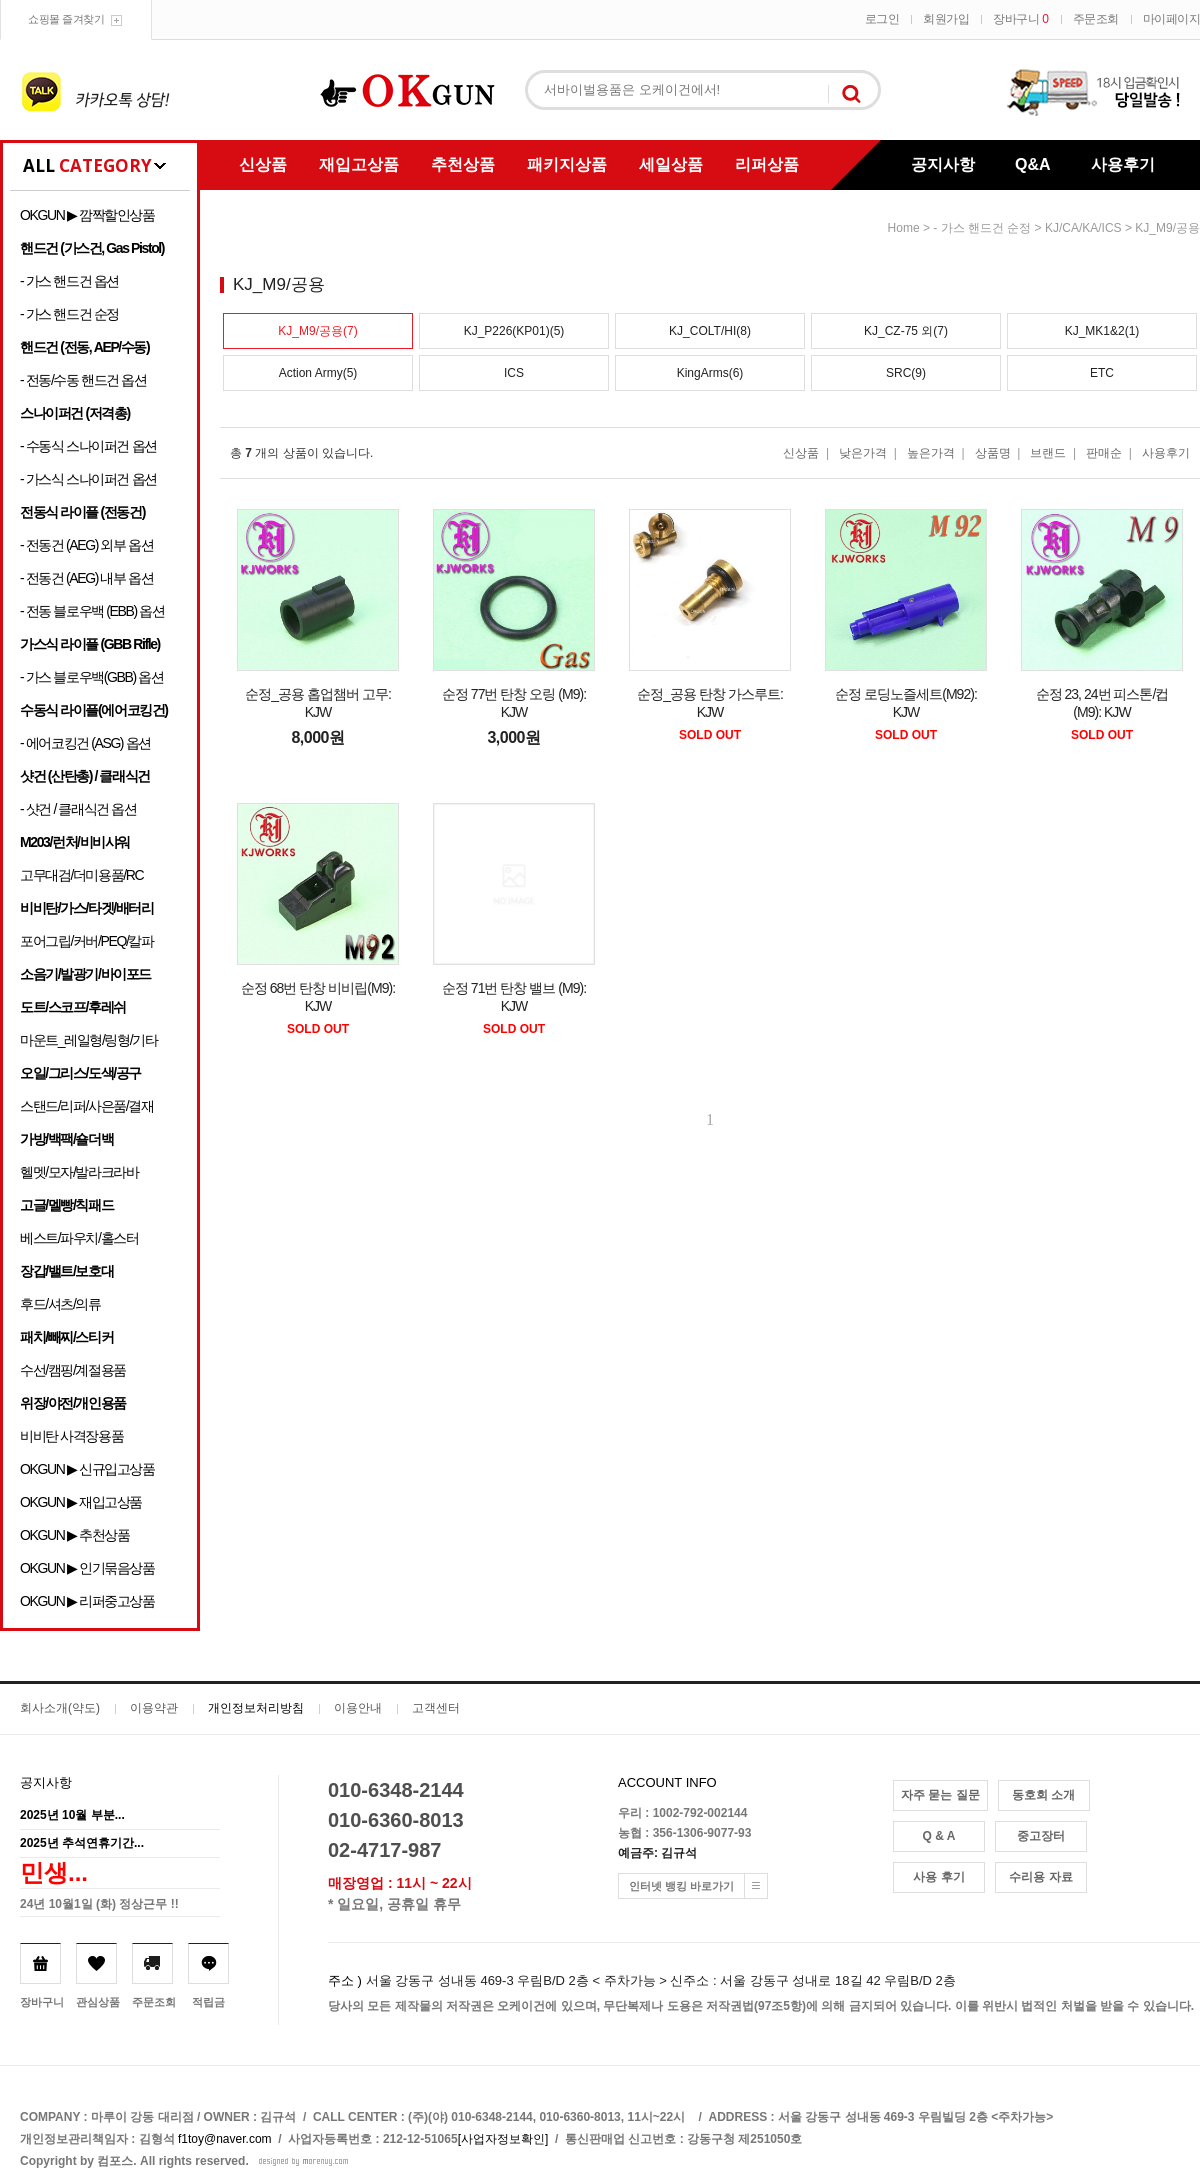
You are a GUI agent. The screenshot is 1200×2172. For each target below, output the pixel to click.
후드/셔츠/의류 (60, 1304)
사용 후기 (938, 1877)
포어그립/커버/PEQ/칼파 (87, 941)
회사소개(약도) (60, 1708)
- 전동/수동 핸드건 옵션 (83, 380)
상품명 (993, 453)
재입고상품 (359, 164)
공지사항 (943, 164)
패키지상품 (567, 164)
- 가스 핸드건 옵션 (69, 281)
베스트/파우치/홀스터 (79, 1238)
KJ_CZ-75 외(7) (906, 331)
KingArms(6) (710, 373)
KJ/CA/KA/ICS (1083, 228)
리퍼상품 (767, 164)
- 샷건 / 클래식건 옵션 (78, 809)
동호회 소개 (1043, 1795)
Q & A (939, 1836)
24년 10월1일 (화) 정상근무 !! (99, 1904)
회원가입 (946, 19)
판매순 (1104, 453)
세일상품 (671, 164)
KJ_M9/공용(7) (317, 331)
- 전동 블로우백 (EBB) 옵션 (92, 611)
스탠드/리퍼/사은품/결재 (86, 1106)
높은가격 (931, 453)
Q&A (1033, 164)
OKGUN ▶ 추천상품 (74, 1535)
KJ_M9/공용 (1167, 228)
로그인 (882, 19)
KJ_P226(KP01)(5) (514, 331)
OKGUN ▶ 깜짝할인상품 (87, 215)
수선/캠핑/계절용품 (73, 1370)
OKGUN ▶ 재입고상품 (81, 1502)
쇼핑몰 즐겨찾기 (66, 19)
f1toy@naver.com (225, 2139)
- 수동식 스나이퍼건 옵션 (88, 446)
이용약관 (154, 1708)
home (904, 228)
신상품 (263, 164)
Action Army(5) (318, 373)
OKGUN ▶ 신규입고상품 (87, 1469)
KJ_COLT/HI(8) (710, 331)
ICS (514, 373)
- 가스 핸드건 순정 (69, 314)
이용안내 (358, 1708)
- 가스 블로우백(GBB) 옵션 (91, 677)
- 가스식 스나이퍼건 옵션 (88, 479)
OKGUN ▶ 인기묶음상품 (87, 1568)
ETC (1102, 373)
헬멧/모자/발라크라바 (79, 1172)
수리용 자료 (1040, 1877)
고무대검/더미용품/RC (81, 875)
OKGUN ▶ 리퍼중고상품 (87, 1601)
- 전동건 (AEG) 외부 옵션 (86, 545)
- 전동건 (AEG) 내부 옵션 (86, 578)
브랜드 (1048, 453)
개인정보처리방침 (256, 1708)
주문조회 (1096, 19)
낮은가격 (863, 453)
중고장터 (1041, 1836)
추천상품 (463, 164)
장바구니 (1020, 19)
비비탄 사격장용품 (71, 1436)
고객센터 (436, 1708)
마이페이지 (1172, 19)
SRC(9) (906, 373)
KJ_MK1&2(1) (1102, 331)
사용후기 (1123, 164)
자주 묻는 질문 (940, 1795)
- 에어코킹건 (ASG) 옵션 (85, 743)
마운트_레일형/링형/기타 (88, 1040)
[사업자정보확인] (503, 2139)
